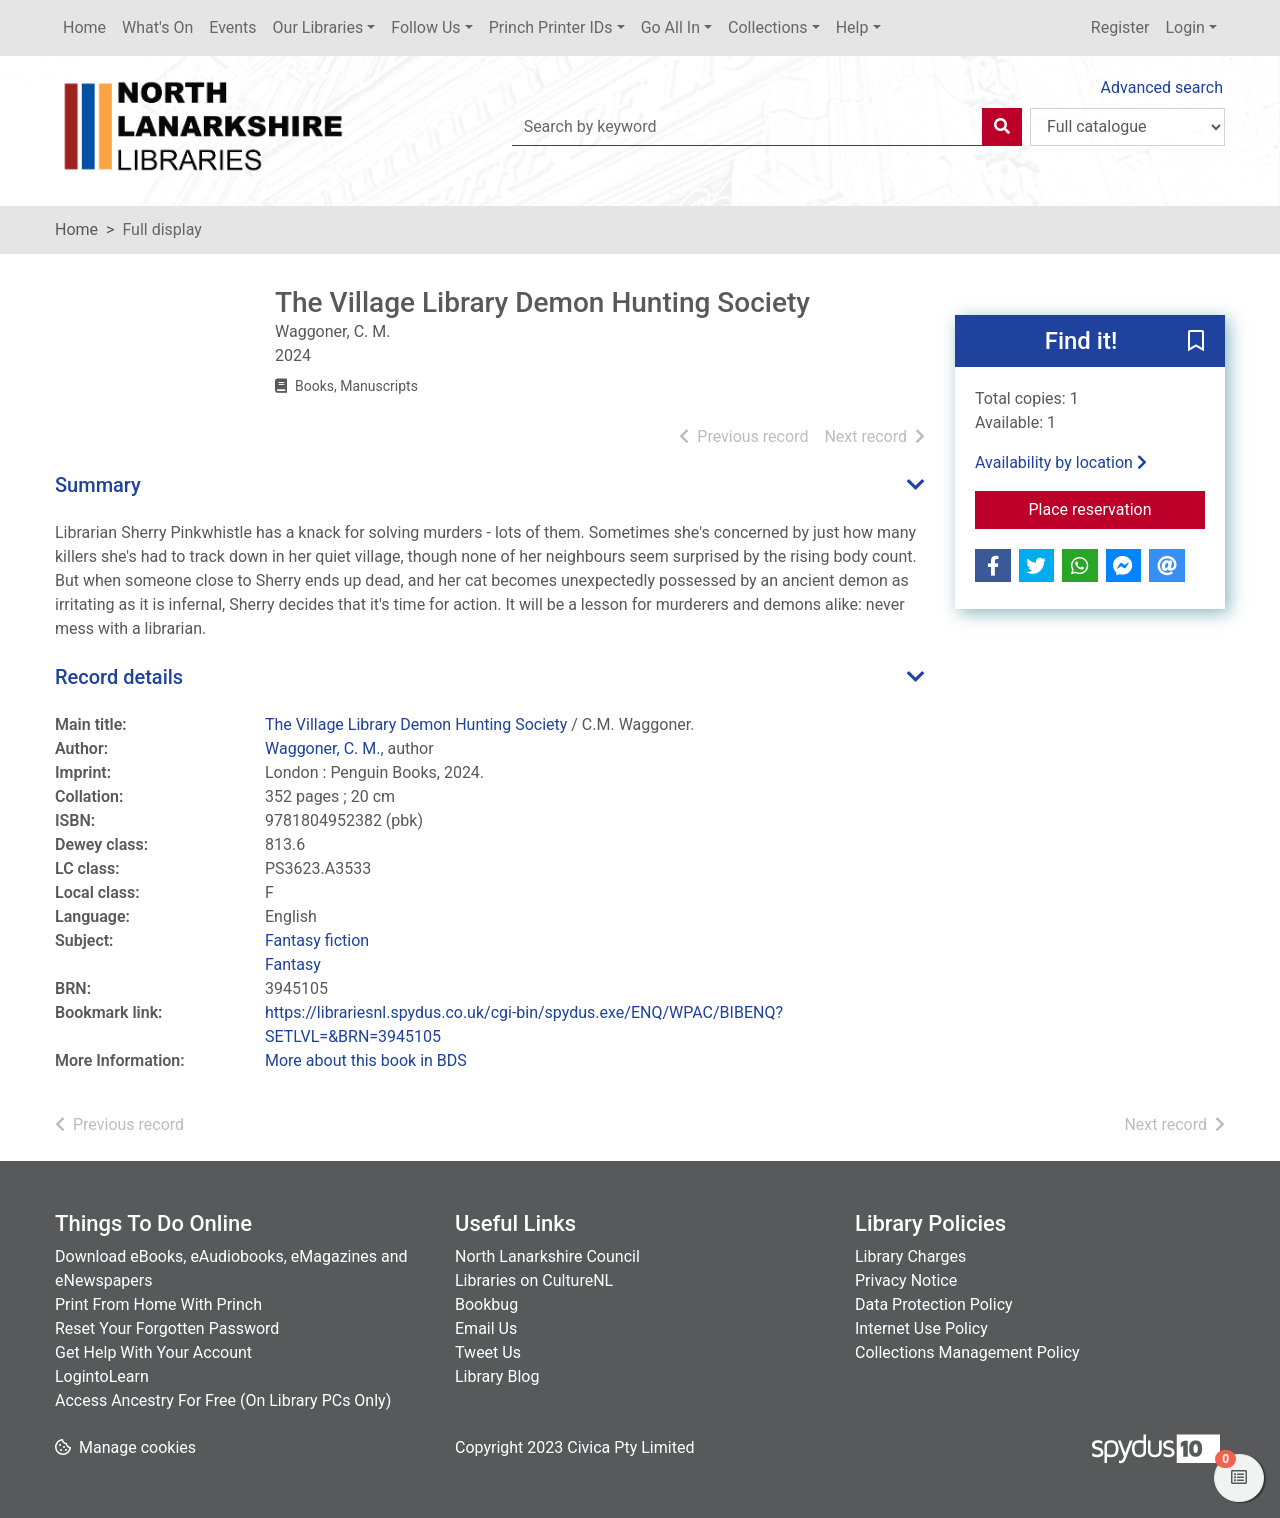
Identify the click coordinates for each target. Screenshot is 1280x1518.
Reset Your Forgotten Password (167, 1328)
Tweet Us (488, 1352)
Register (1120, 27)
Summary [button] (98, 485)
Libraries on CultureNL (534, 1280)
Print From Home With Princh (158, 1304)
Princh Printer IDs (551, 27)
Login (1184, 27)
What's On (157, 27)
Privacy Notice (906, 1280)
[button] (1196, 342)
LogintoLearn (102, 1376)
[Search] (1002, 127)
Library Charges (910, 1256)
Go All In (670, 27)
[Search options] (1127, 127)
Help (852, 27)
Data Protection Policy (934, 1304)
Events (232, 27)
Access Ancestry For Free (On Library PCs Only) (223, 1400)
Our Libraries (318, 27)
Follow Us (425, 27)
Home (84, 27)
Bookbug (486, 1304)
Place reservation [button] (1117, 508)
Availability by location (1061, 462)
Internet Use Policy (921, 1328)
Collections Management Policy (967, 1352)
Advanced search (1162, 87)
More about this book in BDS (366, 1060)
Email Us (486, 1328)
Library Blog (497, 1376)
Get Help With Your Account (153, 1352)
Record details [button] (119, 677)
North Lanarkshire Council (547, 1256)
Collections (768, 27)
